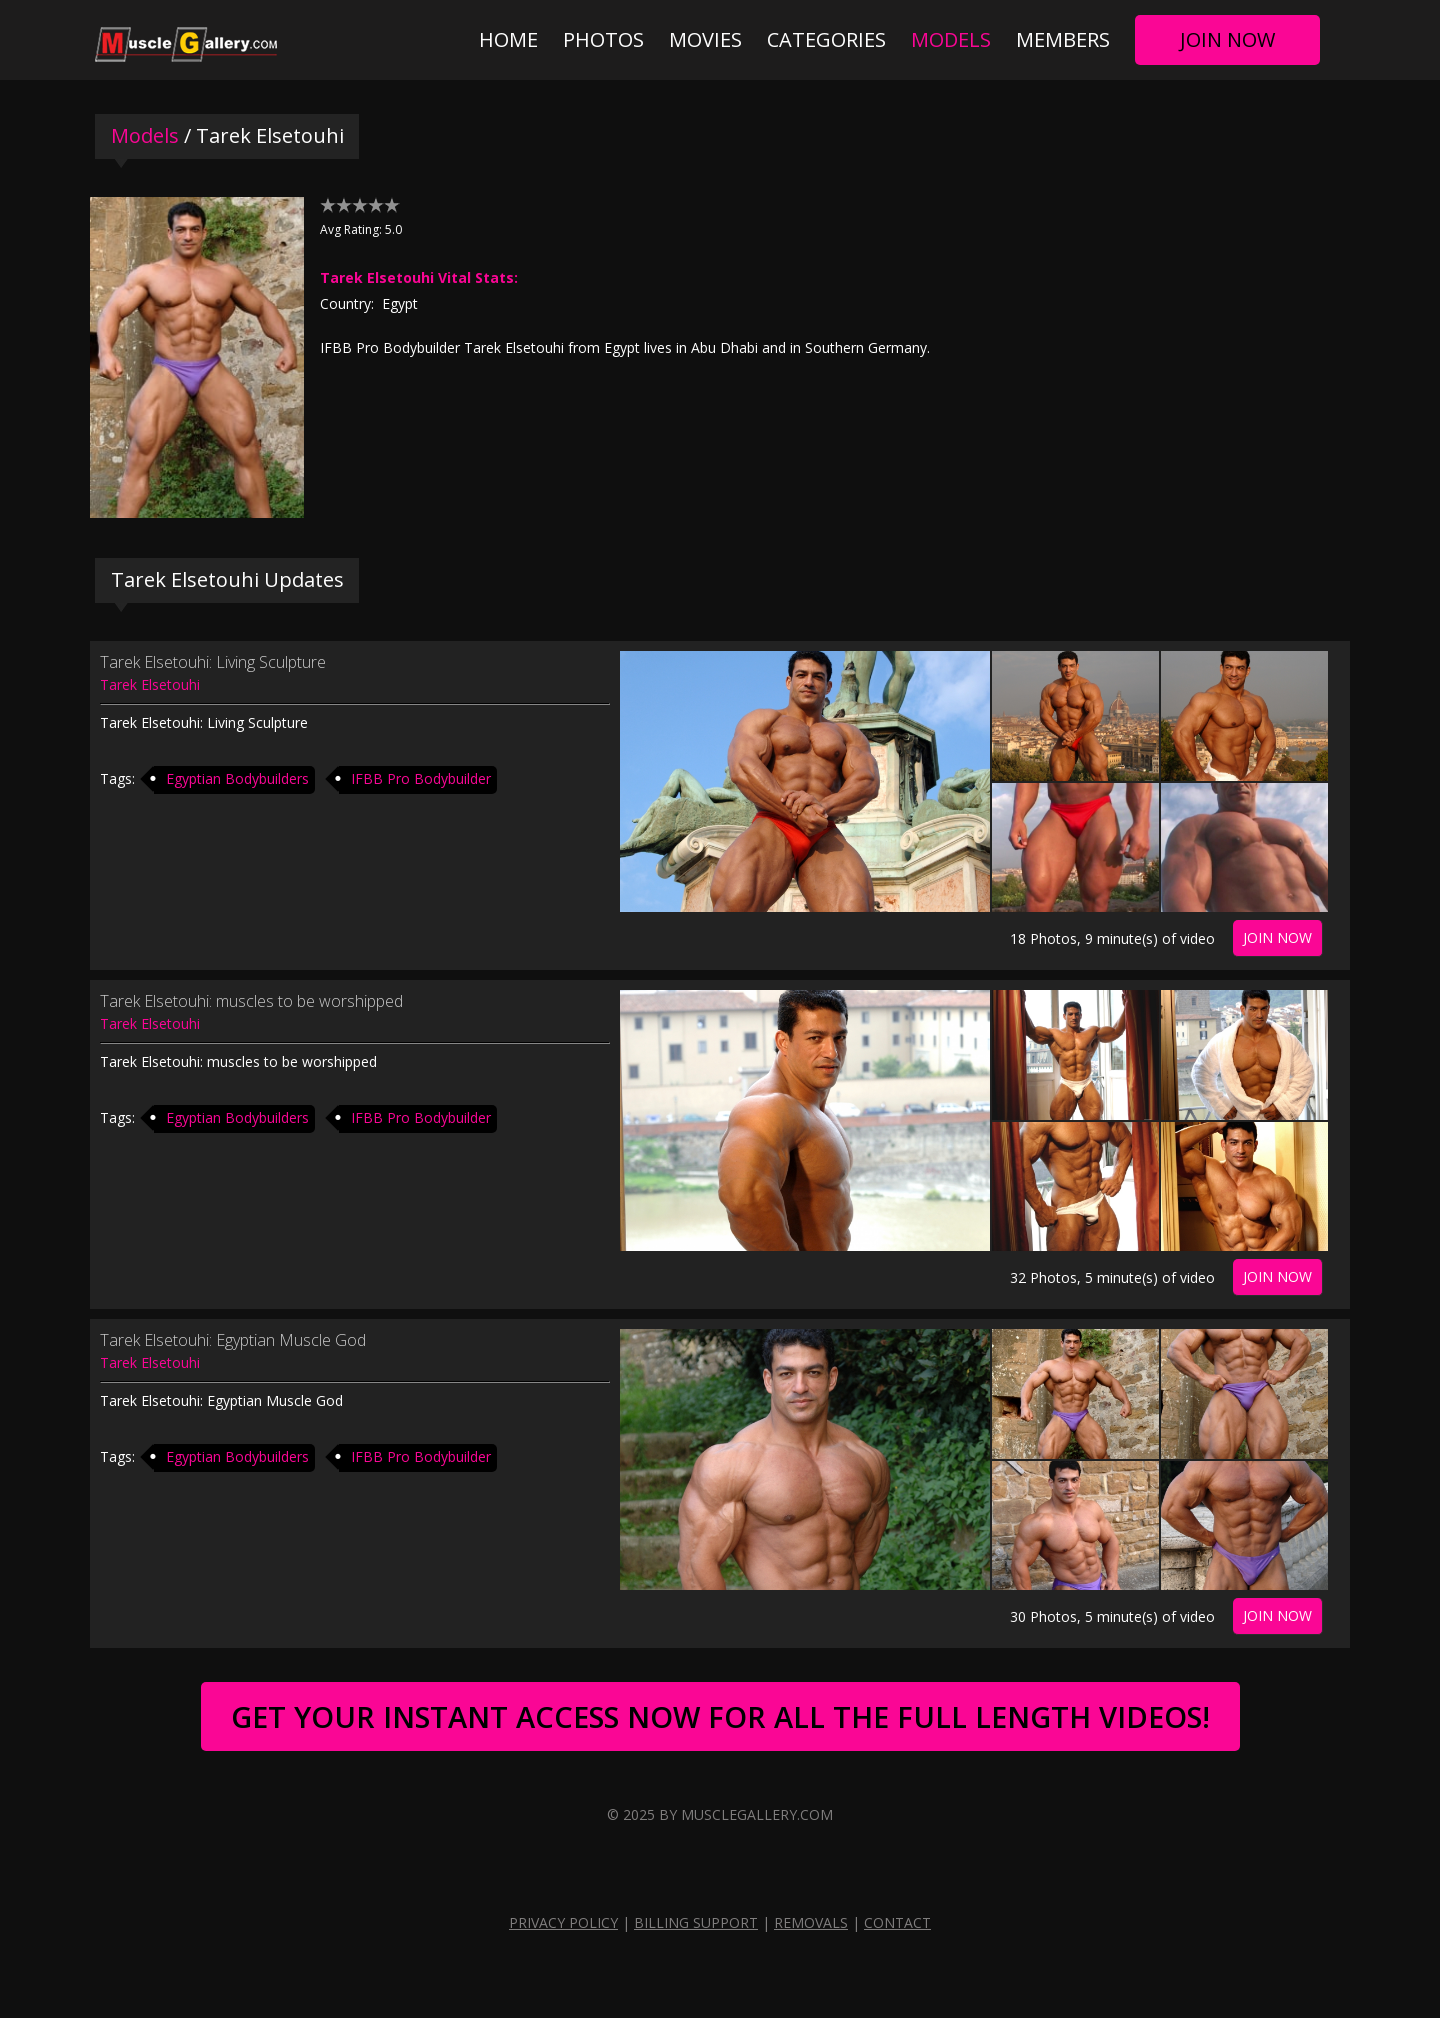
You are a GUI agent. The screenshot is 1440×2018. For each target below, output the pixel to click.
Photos (603, 39)
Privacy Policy (563, 1922)
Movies (705, 39)
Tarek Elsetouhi (150, 684)
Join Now (1227, 39)
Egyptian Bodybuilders (237, 778)
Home (508, 39)
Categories (826, 39)
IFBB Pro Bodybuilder (421, 778)
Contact (897, 1922)
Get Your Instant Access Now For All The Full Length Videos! (720, 1716)
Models (951, 39)
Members (1063, 39)
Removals (811, 1922)
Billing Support (696, 1922)
